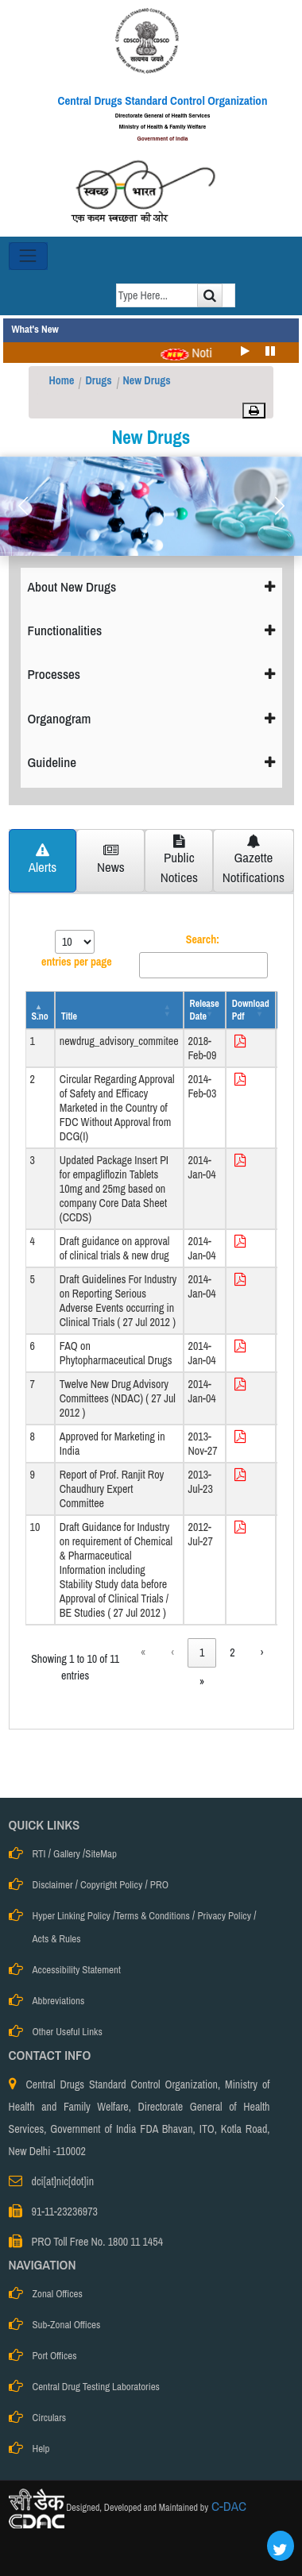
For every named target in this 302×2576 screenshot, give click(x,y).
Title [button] (69, 1016)
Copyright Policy (111, 1885)
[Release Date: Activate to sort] (205, 1010)
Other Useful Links (68, 2031)
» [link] (201, 1682)
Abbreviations (59, 2000)
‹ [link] (172, 1652)
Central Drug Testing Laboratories (96, 2386)
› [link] (262, 1652)
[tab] (43, 861)
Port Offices (55, 2355)
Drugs (98, 380)
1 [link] (201, 1652)
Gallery (66, 1854)
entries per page (76, 961)
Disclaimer (53, 1885)
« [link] (143, 1652)
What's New (35, 329)
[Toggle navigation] (28, 256)
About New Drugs (151, 586)
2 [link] (232, 1652)
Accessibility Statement (77, 1969)
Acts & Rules (57, 1938)
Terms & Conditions (152, 1915)
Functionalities (151, 630)
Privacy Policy (224, 1915)
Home (62, 380)
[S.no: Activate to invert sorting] (40, 1010)
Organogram (151, 718)
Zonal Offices (58, 2293)
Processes (151, 674)
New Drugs (147, 380)
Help (41, 2448)
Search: (202, 939)
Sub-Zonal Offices (67, 2324)
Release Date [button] (204, 1010)
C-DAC (227, 2506)
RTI (39, 1854)
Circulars (50, 2417)
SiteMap (101, 1854)
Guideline (151, 762)
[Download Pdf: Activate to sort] (251, 1010)
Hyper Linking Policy (71, 1915)
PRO (159, 1885)
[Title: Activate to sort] (119, 1010)
